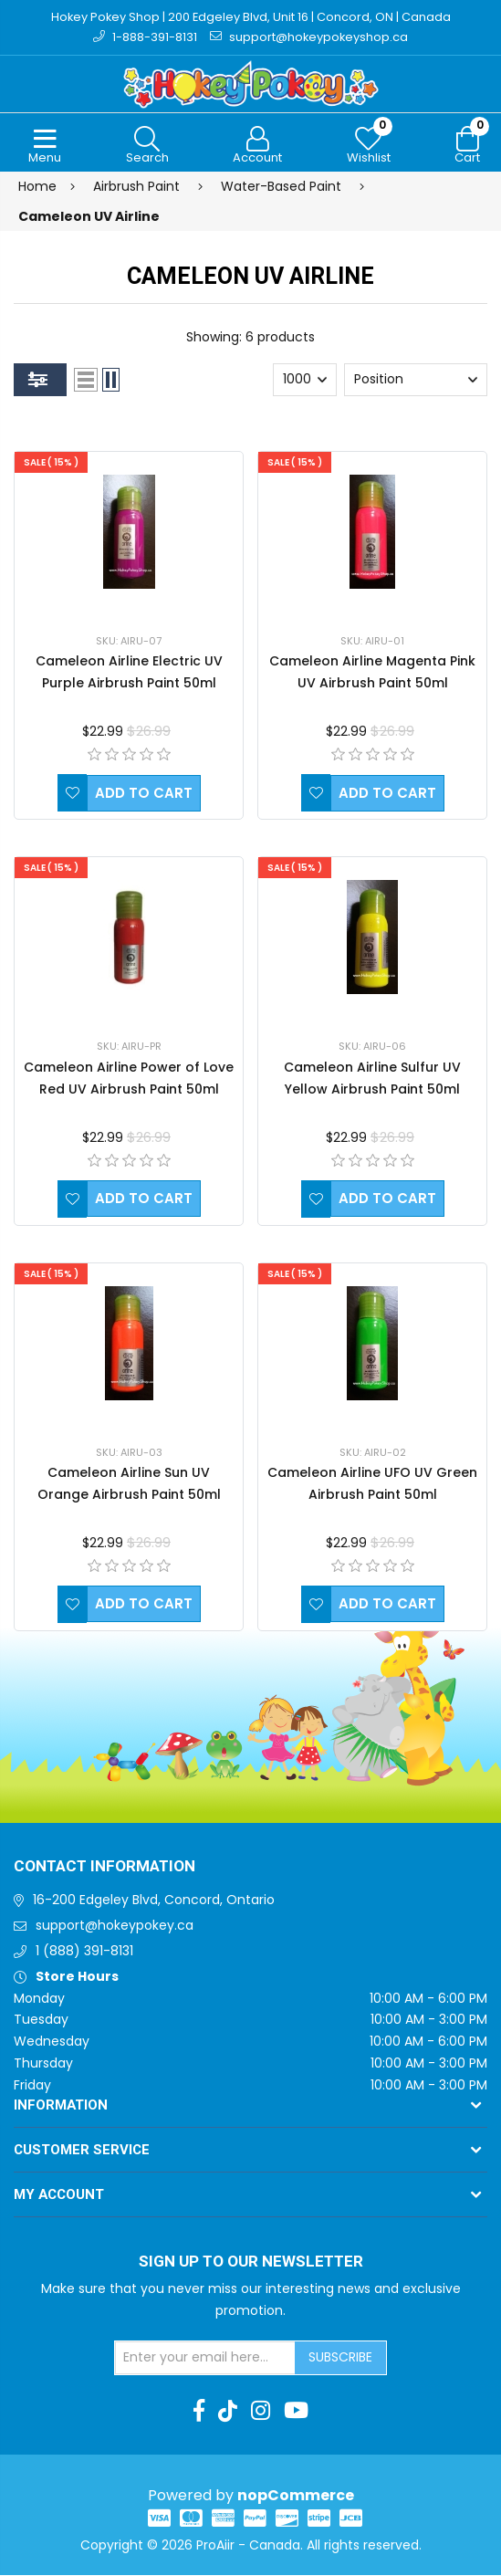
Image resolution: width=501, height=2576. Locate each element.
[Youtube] (296, 2413)
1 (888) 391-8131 (84, 1951)
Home (37, 187)
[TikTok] (227, 2413)
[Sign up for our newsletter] (205, 2358)
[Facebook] (198, 2413)
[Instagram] (260, 2413)
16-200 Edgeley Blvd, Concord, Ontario (154, 1901)
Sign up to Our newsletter (251, 2263)
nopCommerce (295, 2496)
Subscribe (340, 2358)
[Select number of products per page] (305, 380)
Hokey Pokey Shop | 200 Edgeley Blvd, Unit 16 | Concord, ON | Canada (250, 17)
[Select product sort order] (415, 380)
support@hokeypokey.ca (114, 1927)
